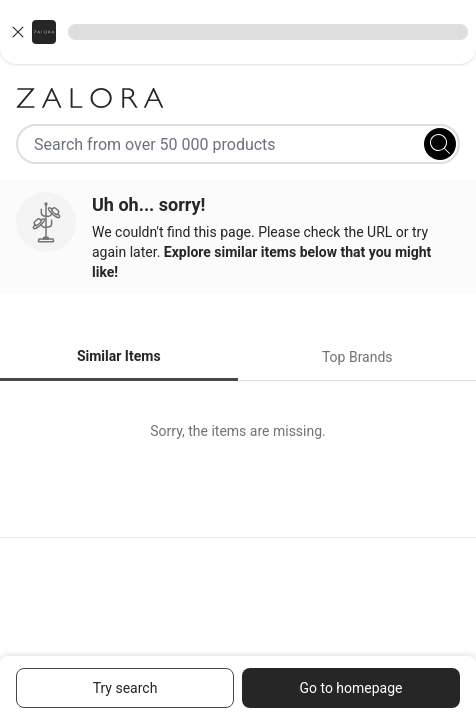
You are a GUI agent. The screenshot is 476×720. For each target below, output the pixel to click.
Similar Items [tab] (119, 356)
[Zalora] (238, 98)
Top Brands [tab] (357, 357)
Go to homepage (350, 688)
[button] (238, 32)
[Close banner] (18, 32)
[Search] (440, 144)
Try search (125, 688)
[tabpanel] (238, 431)
